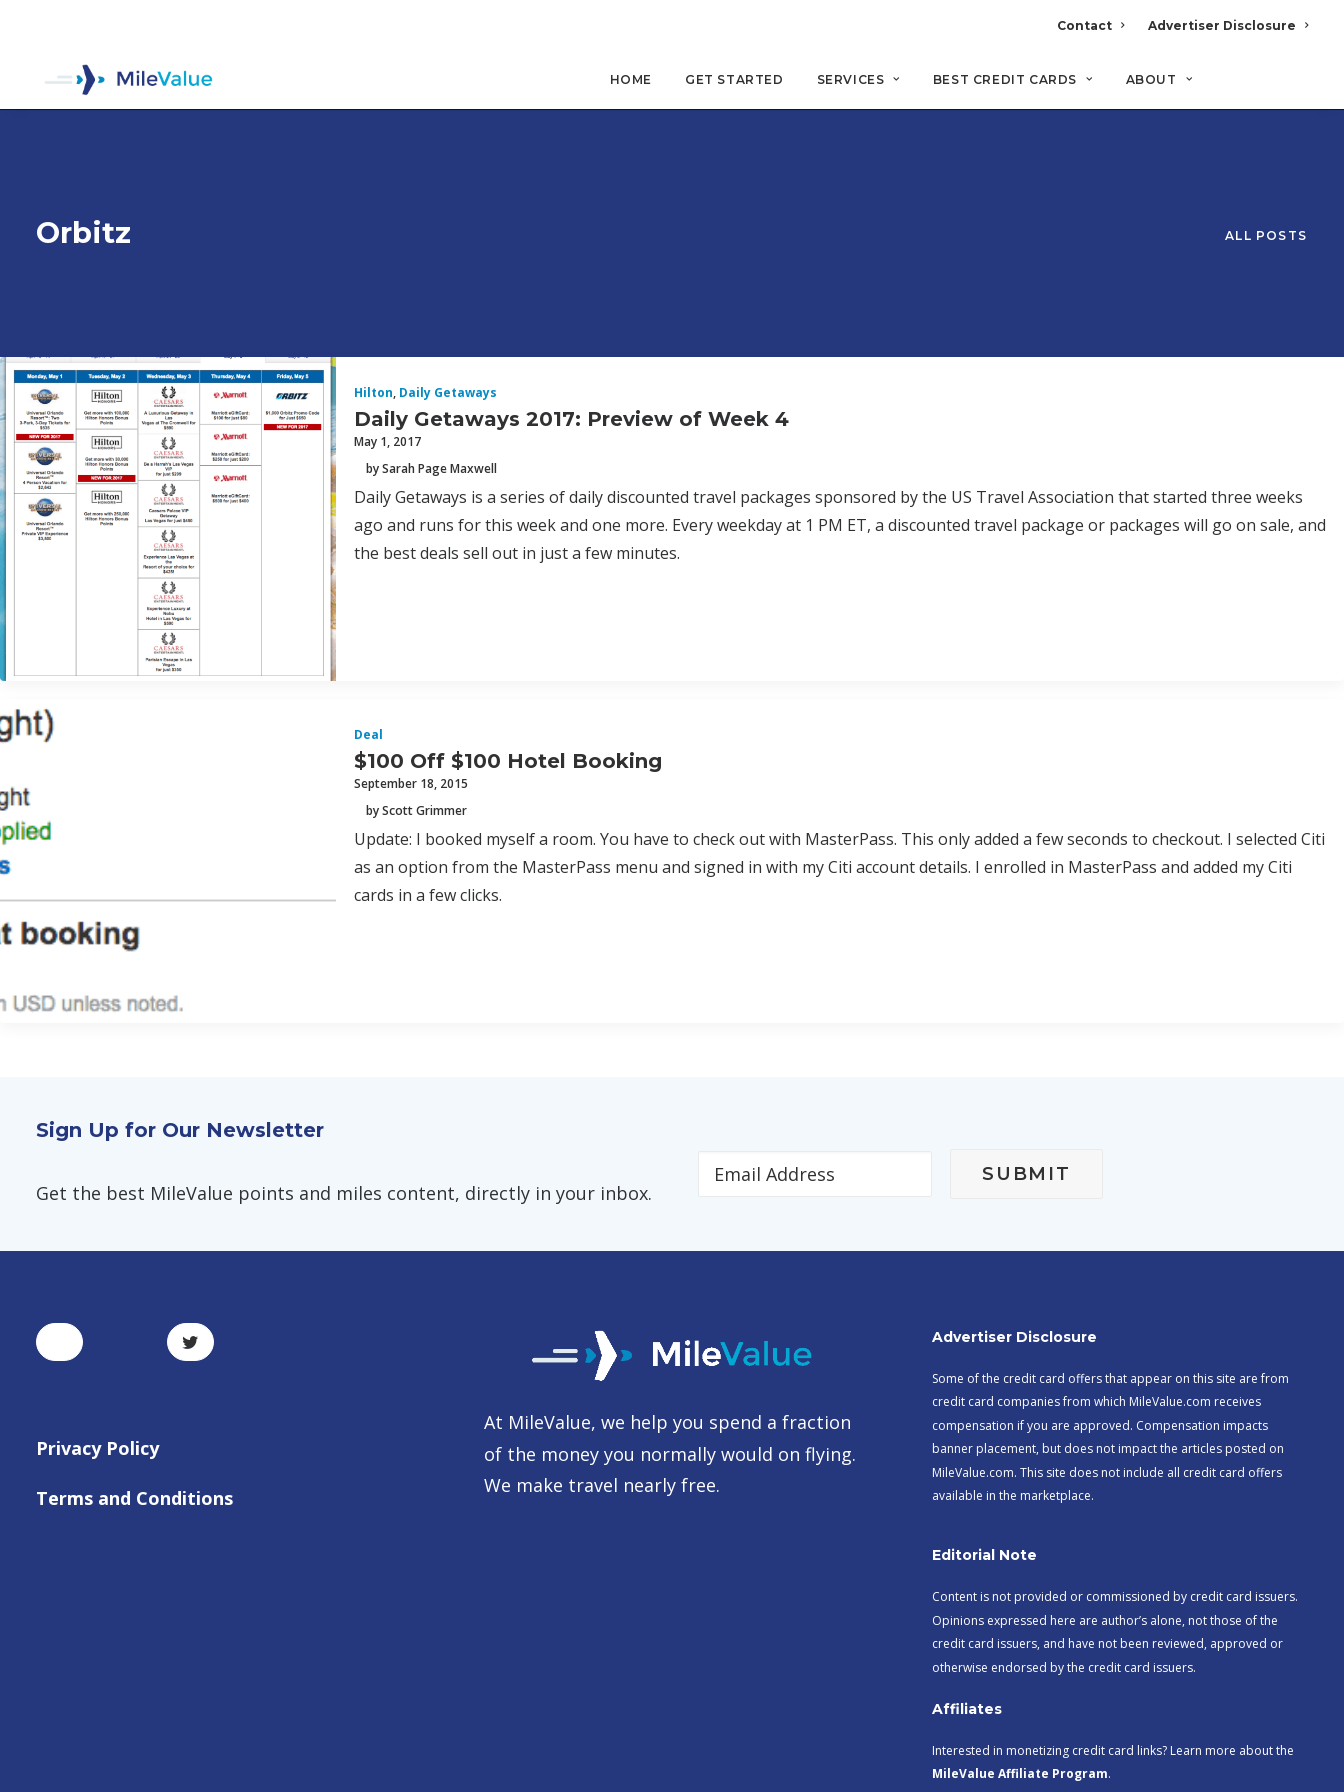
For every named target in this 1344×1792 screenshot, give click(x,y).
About (1159, 80)
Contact (1090, 25)
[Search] (1294, 89)
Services (858, 80)
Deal (368, 595)
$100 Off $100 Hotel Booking (508, 621)
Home (631, 80)
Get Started (734, 80)
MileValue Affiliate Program (1020, 1634)
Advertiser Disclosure (1228, 25)
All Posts (1266, 166)
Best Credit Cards (1013, 80)
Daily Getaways (448, 253)
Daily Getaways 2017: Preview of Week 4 (571, 279)
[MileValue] (125, 81)
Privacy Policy (97, 1309)
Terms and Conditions (134, 1358)
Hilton (373, 253)
